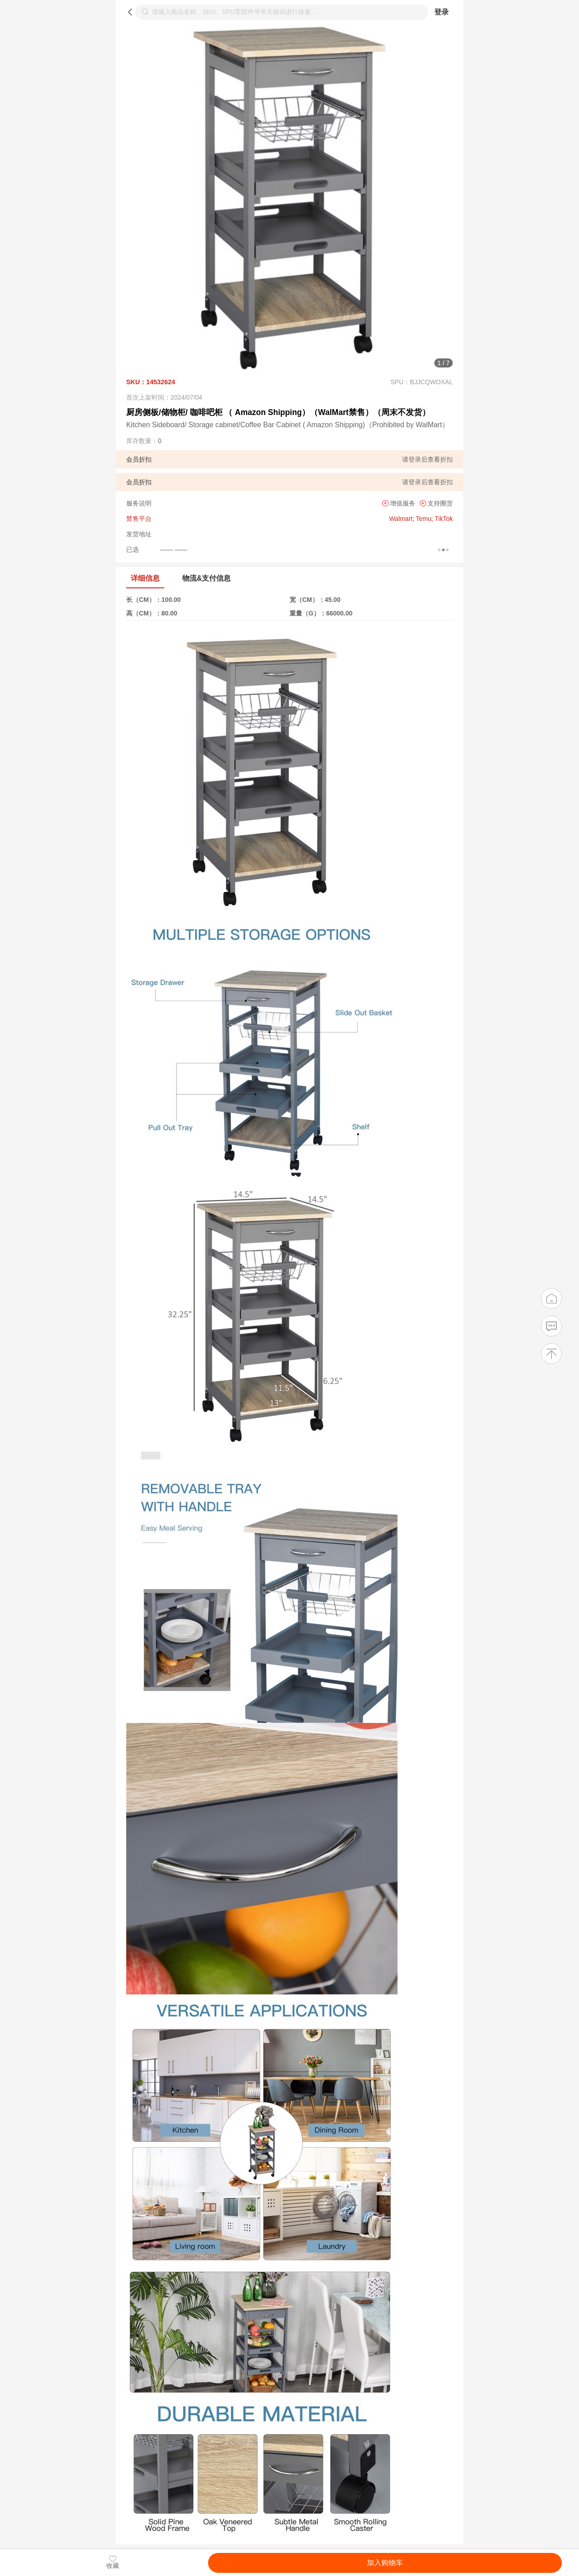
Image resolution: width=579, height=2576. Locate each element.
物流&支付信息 (206, 578)
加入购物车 (385, 2562)
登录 (441, 12)
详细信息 (145, 578)
